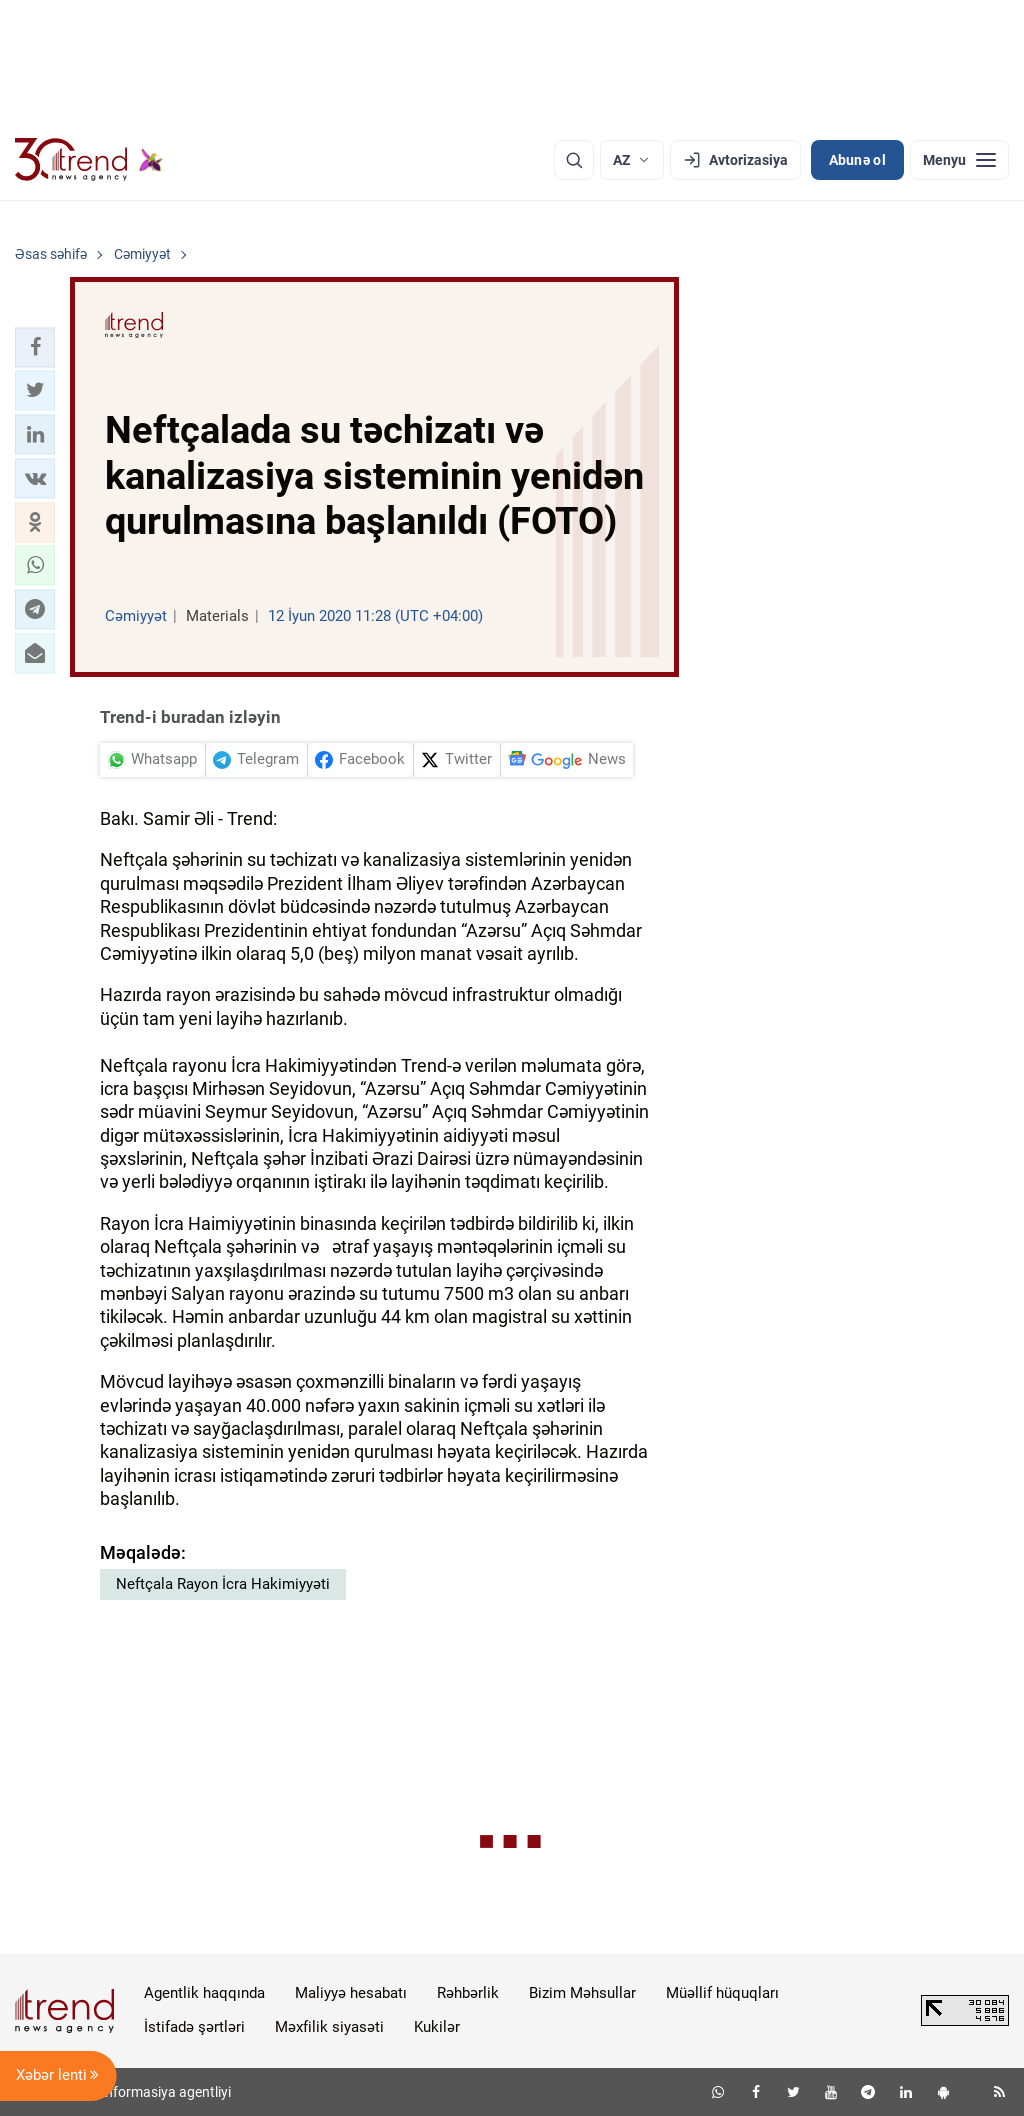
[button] (35, 347)
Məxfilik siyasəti (329, 2027)
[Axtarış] (574, 160)
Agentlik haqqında (204, 1993)
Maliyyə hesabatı (351, 1993)
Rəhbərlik (468, 1993)
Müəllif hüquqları (722, 1993)
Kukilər (437, 2027)
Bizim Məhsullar (582, 1993)
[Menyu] (959, 160)
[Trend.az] (89, 160)
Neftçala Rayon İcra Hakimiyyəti (223, 1584)
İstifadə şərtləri (194, 2027)
